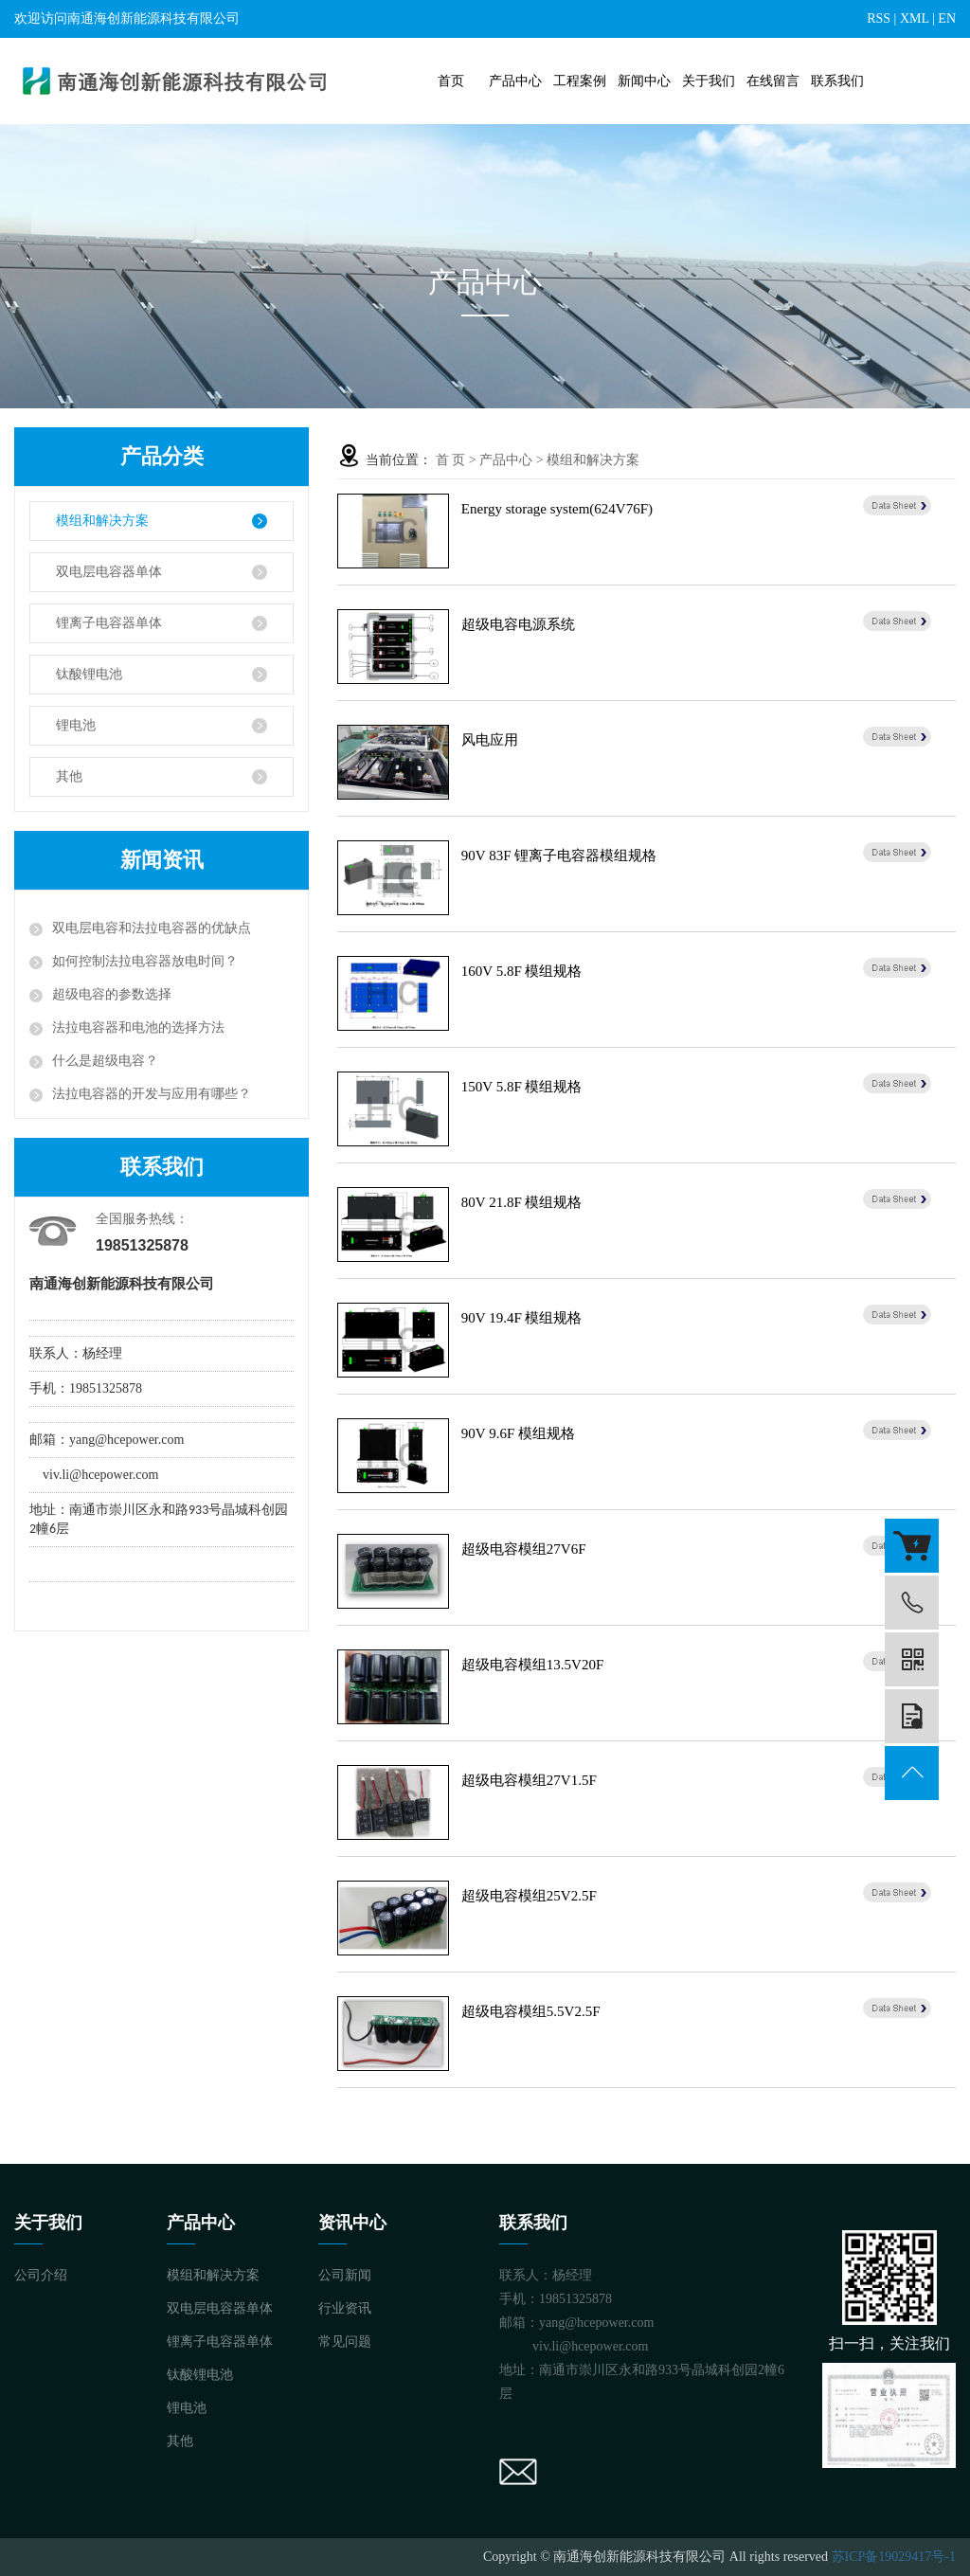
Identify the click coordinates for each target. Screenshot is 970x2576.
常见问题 (344, 2341)
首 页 (451, 460)
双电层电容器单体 (109, 572)
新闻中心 (644, 81)
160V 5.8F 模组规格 (522, 971)
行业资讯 (344, 2308)
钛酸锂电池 (89, 674)
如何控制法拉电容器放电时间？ (145, 961)
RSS (878, 18)
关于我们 (708, 81)
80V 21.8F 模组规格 (522, 1202)
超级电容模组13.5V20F (532, 1664)
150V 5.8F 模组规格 (522, 1086)
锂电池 (76, 725)
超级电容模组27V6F (523, 1549)
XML (914, 18)
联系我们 (837, 81)
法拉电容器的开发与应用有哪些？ (151, 1094)
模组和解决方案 (102, 520)
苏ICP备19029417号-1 (894, 2556)
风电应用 (489, 740)
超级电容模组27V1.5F (529, 1780)
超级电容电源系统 (518, 624)
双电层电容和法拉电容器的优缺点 (151, 928)
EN (947, 18)
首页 (451, 81)
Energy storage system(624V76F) (557, 508)
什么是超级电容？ (105, 1061)
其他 (69, 776)
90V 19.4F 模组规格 (522, 1317)
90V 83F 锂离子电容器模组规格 (558, 855)
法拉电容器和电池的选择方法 (138, 1027)
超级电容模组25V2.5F (529, 1895)
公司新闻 (344, 2275)
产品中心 (515, 81)
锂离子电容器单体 (109, 623)
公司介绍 (40, 2275)
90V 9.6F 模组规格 (518, 1433)
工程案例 (579, 81)
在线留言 (772, 81)
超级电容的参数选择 (111, 994)
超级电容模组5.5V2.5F (531, 2011)
